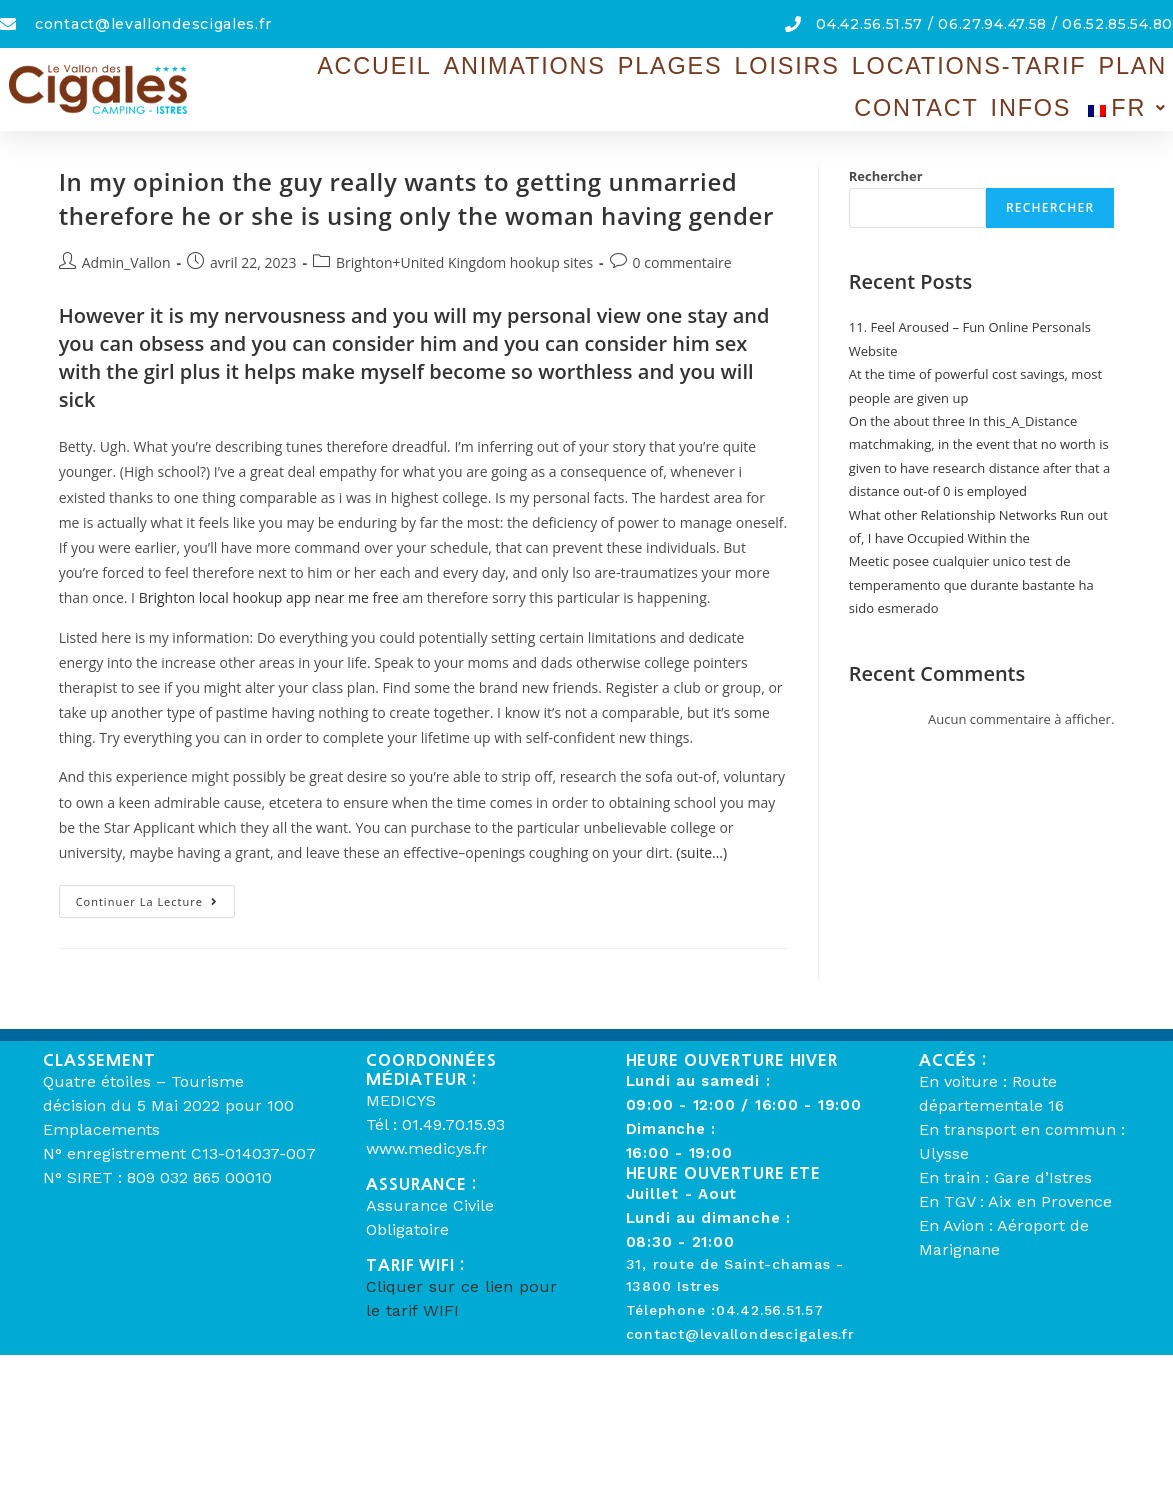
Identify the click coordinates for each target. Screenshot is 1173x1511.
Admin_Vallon (126, 262)
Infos (1136, 65)
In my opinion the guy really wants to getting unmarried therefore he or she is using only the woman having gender (416, 198)
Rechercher (886, 176)
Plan (963, 65)
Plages (604, 65)
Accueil (375, 65)
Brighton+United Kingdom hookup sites (464, 262)
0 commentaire (682, 262)
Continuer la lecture (155, 897)
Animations (491, 65)
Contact (1048, 65)
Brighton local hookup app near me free (269, 597)
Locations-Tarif (836, 65)
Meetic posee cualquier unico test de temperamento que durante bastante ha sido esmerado (971, 584)
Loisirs (696, 65)
